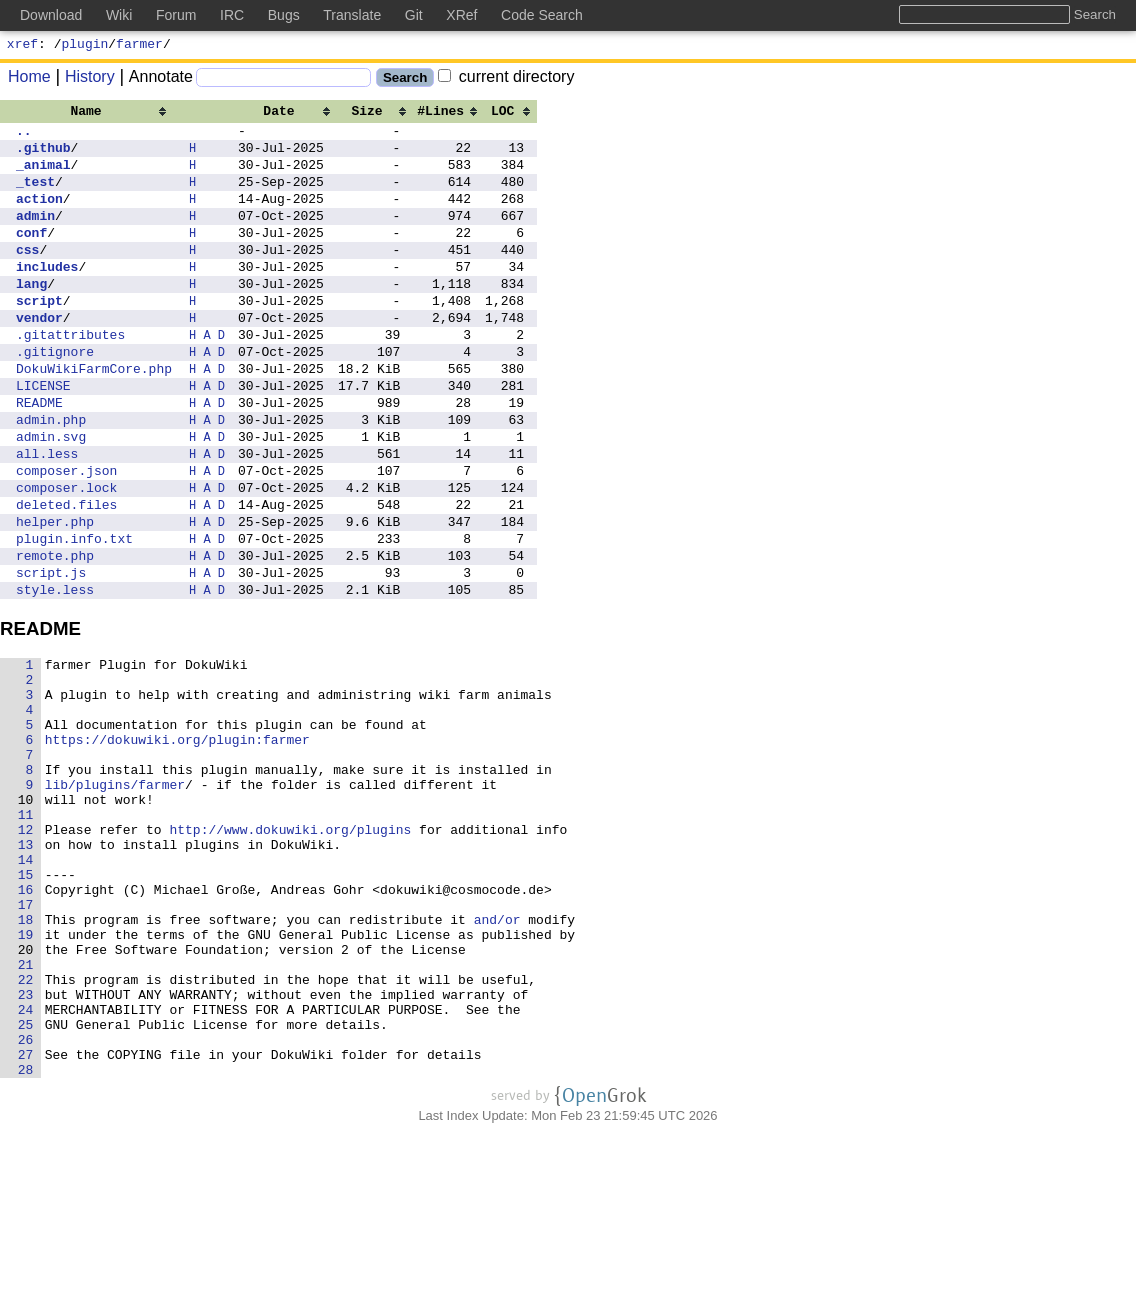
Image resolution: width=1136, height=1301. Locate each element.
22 (26, 1132)
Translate (352, 15)
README (39, 456)
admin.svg (51, 496)
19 (26, 1078)
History (83, 79)
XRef (461, 15)
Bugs (284, 15)
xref (22, 46)
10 (26, 916)
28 (26, 1240)
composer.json (66, 536)
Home (29, 79)
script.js (51, 656)
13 (26, 970)
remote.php (55, 636)
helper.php (55, 596)
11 (26, 934)
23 (26, 1150)
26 (26, 1204)
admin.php (51, 476)
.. (24, 136)
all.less (47, 516)
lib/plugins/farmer (115, 898)
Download (51, 15)
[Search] (283, 80)
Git (414, 15)
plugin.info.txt (74, 616)
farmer (139, 46)
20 (26, 1096)
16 (26, 1024)
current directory (506, 79)
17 (26, 1042)
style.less (55, 676)
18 (26, 1060)
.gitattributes (70, 376)
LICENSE (43, 436)
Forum (176, 15)
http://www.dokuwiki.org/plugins (291, 952)
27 (26, 1222)
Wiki (119, 15)
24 (26, 1168)
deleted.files (66, 576)
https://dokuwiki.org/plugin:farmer (177, 844)
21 (26, 1114)
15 (26, 1006)
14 (26, 988)
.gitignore (55, 396)
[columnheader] (94, 113)
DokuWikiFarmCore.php (94, 416)
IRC (232, 15)
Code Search (542, 15)
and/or (497, 1060)
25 (26, 1186)
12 (26, 952)
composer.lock (66, 556)
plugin (85, 46)
